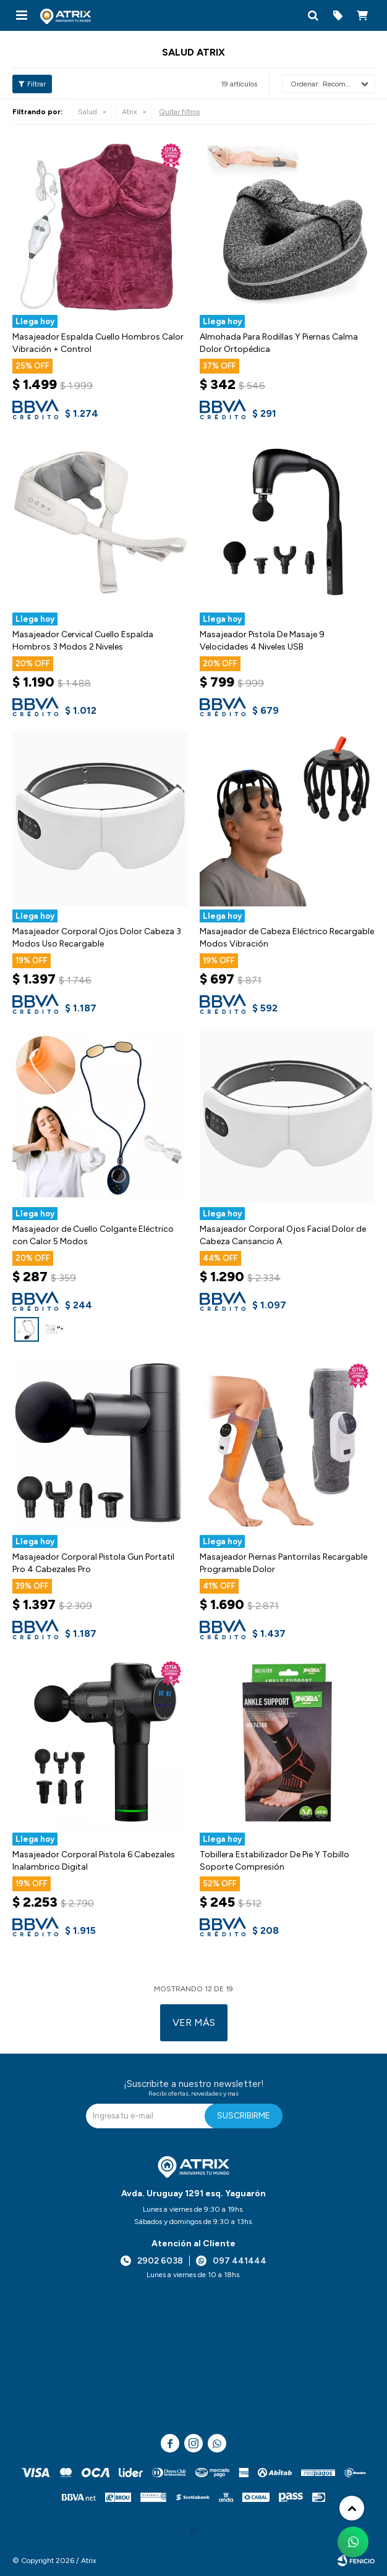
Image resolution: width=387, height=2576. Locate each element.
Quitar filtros (179, 111)
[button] (312, 15)
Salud (87, 111)
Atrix (129, 111)
